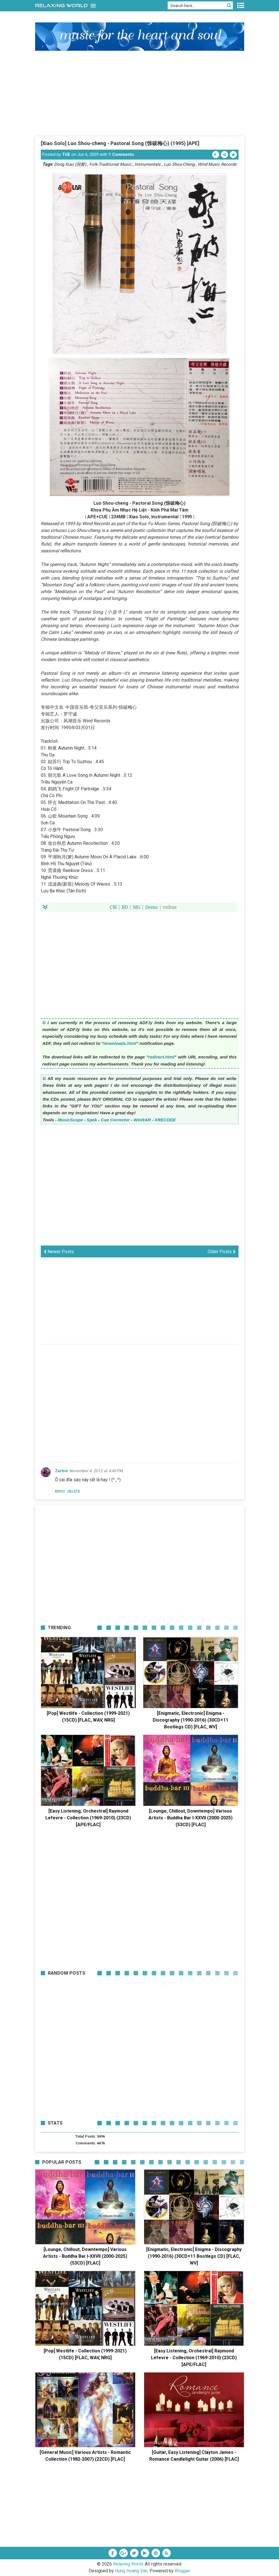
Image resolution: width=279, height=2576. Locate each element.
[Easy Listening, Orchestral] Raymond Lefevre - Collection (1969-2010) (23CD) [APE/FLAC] (88, 1817)
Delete (73, 1491)
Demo (151, 907)
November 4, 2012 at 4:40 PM (96, 1471)
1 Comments (121, 154)
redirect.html (161, 1056)
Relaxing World (128, 2564)
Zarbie (61, 1470)
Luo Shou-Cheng (179, 164)
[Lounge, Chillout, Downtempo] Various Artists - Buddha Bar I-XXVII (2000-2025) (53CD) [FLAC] (190, 1817)
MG (136, 907)
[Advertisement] (139, 93)
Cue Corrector (115, 1119)
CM (113, 907)
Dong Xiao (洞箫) (70, 164)
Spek (92, 1119)
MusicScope (70, 1119)
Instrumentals (148, 164)
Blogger (182, 2570)
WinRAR (142, 1119)
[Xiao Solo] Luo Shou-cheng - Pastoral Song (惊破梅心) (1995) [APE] (120, 143)
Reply (60, 1491)
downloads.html (119, 1043)
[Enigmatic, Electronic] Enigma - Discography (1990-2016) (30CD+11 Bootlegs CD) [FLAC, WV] (190, 1720)
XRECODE (165, 1119)
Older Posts (222, 1251)
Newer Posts (59, 1251)
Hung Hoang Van (131, 2570)
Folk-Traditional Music (110, 164)
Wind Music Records (217, 164)
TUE (66, 154)
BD (125, 907)
